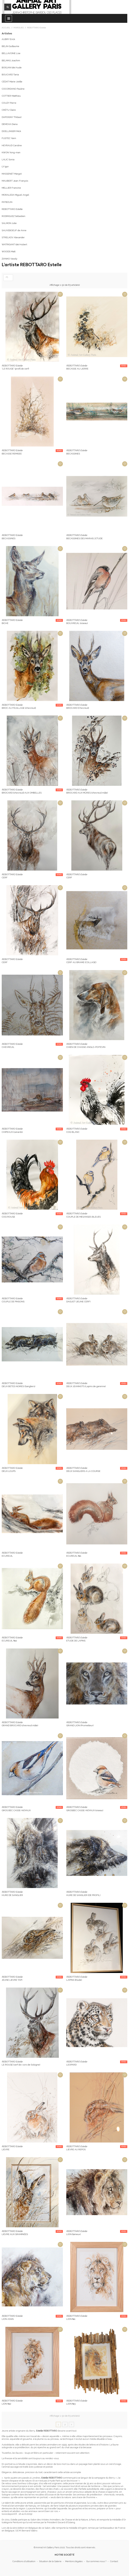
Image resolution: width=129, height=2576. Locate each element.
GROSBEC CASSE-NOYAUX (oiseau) (84, 1810)
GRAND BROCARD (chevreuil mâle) (20, 1725)
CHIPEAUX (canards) (12, 1132)
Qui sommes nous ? (96, 2561)
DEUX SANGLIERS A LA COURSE (83, 1471)
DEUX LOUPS (9, 1471)
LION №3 (71, 2404)
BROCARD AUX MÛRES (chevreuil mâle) (87, 792)
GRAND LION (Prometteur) (80, 1725)
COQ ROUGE (8, 1216)
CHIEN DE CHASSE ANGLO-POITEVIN (85, 1047)
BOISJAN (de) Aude (12, 67)
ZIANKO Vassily (9, 258)
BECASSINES (73, 453)
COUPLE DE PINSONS (13, 1301)
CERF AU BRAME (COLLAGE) (81, 962)
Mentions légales (74, 2561)
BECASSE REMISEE (12, 453)
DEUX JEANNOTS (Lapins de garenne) (86, 1386)
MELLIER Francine (11, 188)
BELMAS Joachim (11, 60)
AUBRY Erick (8, 39)
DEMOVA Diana (9, 124)
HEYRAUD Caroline (12, 145)
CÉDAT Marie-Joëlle (12, 81)
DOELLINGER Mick (11, 131)
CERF (5, 877)
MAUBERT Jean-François (15, 181)
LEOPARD (71, 2064)
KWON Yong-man (11, 152)
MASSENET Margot (12, 173)
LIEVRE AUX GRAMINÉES (15, 2234)
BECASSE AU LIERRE (77, 368)
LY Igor (5, 166)
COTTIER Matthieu (11, 96)
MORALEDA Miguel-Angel (15, 195)
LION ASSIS (8, 2319)
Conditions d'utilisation (23, 2561)
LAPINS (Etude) (74, 1980)
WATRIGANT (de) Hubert (14, 244)
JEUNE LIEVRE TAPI (12, 1980)
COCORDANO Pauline (13, 89)
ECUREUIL (7, 1556)
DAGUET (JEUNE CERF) (78, 1301)
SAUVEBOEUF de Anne (14, 230)
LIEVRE (5, 2149)
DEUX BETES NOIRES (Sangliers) (18, 1386)
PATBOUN (7, 202)
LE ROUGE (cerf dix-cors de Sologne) (21, 2064)
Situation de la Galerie (50, 2561)
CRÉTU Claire (9, 110)
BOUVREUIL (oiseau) (77, 623)
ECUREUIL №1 (73, 1556)
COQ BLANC (72, 1132)
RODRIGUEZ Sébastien (13, 216)
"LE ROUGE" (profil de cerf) (15, 368)
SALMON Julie (9, 223)
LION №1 (71, 2319)
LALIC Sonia (8, 159)
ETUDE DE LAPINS (75, 1640)
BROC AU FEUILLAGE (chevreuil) (19, 708)
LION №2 (6, 2404)
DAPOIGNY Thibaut (11, 117)
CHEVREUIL (8, 1047)
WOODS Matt (8, 251)
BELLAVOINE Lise (11, 53)
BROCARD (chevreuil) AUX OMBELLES (22, 792)
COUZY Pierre (9, 103)
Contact (114, 2561)
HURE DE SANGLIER (12, 1895)
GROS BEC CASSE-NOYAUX (16, 1810)
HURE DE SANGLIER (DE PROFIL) (83, 1895)
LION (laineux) (73, 2234)
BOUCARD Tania (10, 74)
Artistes (7, 33)
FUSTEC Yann (9, 138)
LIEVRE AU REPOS (76, 2149)
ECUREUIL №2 (9, 1640)
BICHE (5, 623)
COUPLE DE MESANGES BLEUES (83, 1216)
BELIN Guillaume (10, 46)
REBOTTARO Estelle (12, 209)
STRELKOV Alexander (13, 237)
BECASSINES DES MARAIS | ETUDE (84, 538)
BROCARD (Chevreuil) (77, 708)
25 (7, 277)
